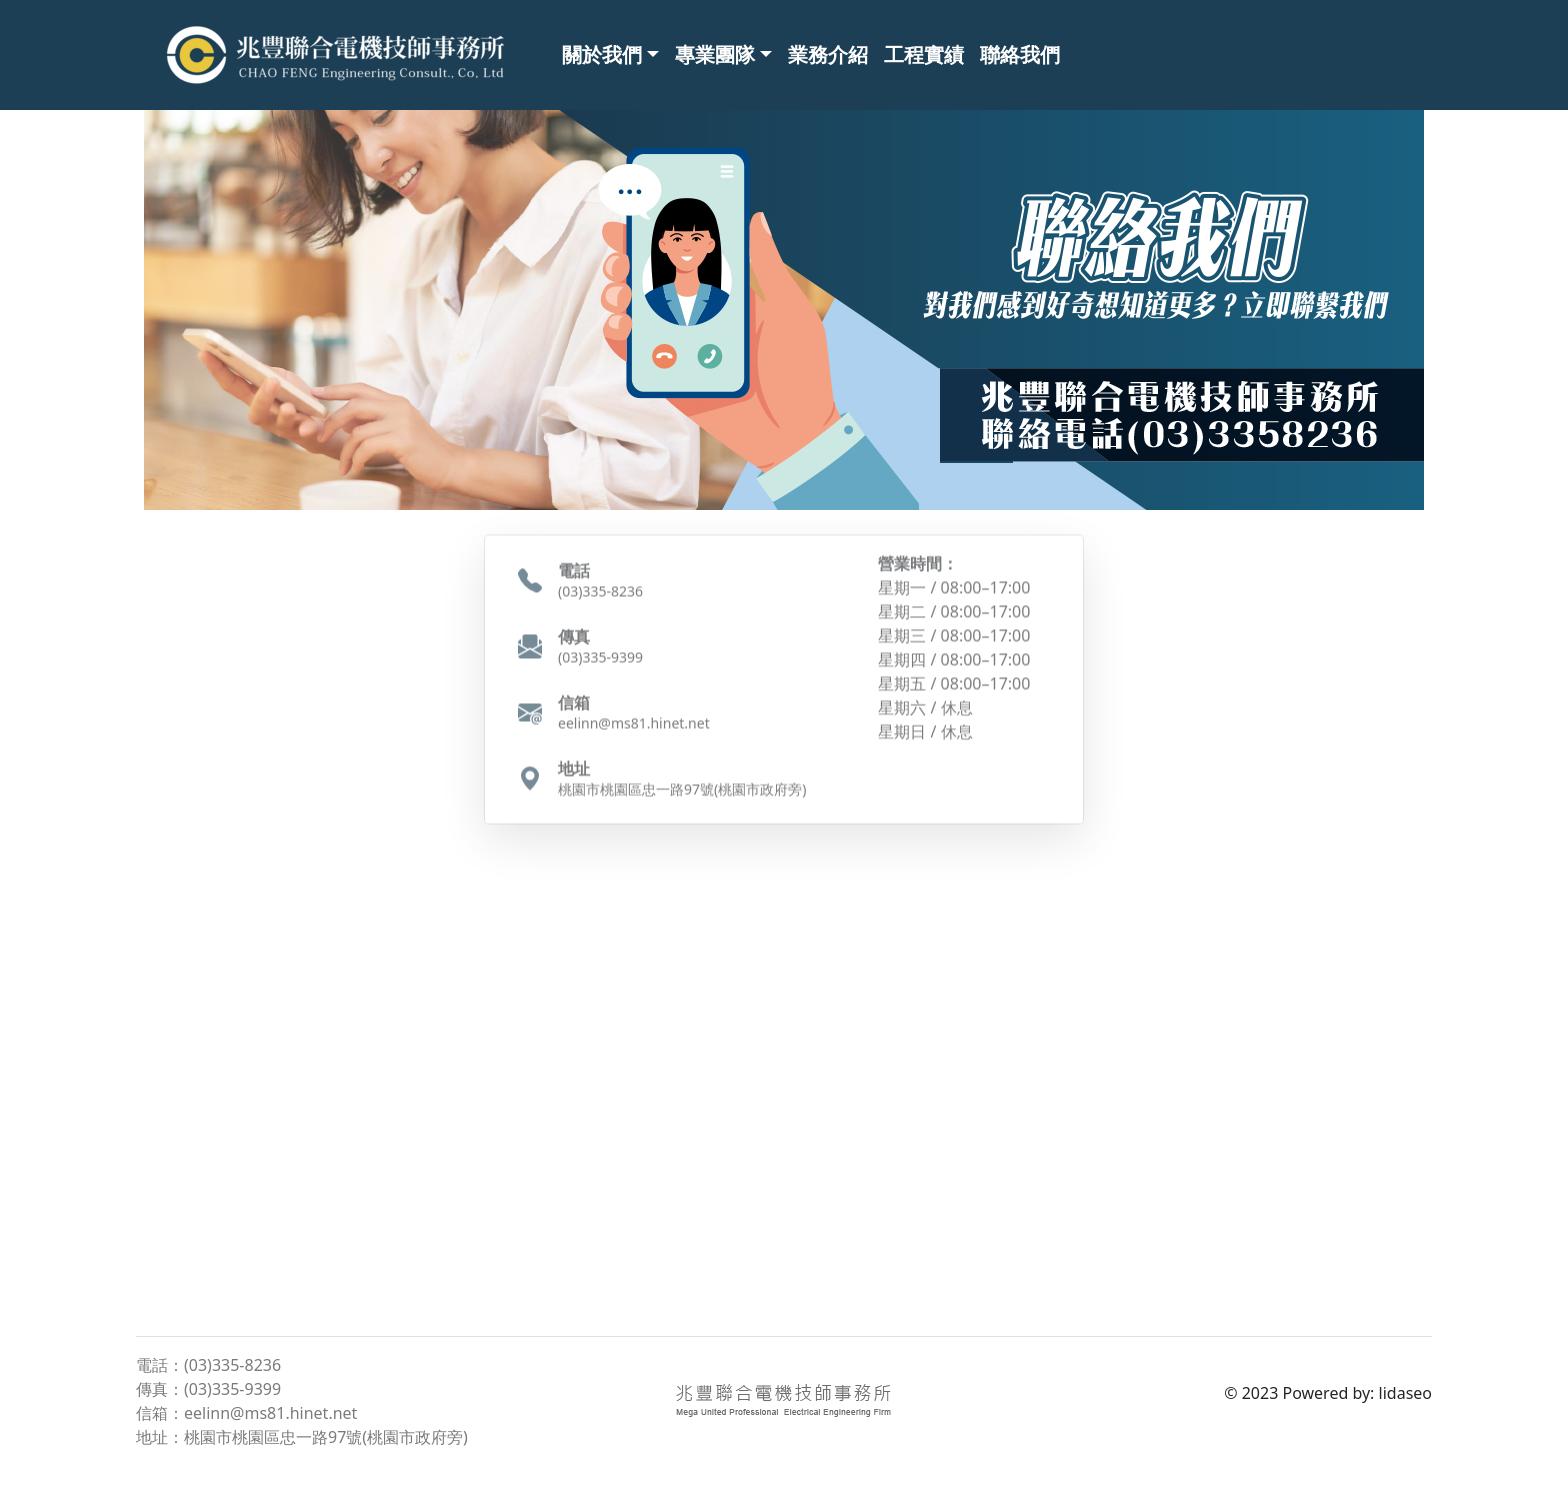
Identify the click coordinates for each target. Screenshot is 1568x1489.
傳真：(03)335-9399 (208, 1389)
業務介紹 (828, 54)
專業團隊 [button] (715, 54)
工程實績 (924, 54)
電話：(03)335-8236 (208, 1365)
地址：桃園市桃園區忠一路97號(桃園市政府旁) (302, 1437)
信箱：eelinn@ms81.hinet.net (246, 1413)
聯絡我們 (1020, 54)
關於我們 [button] (602, 54)
